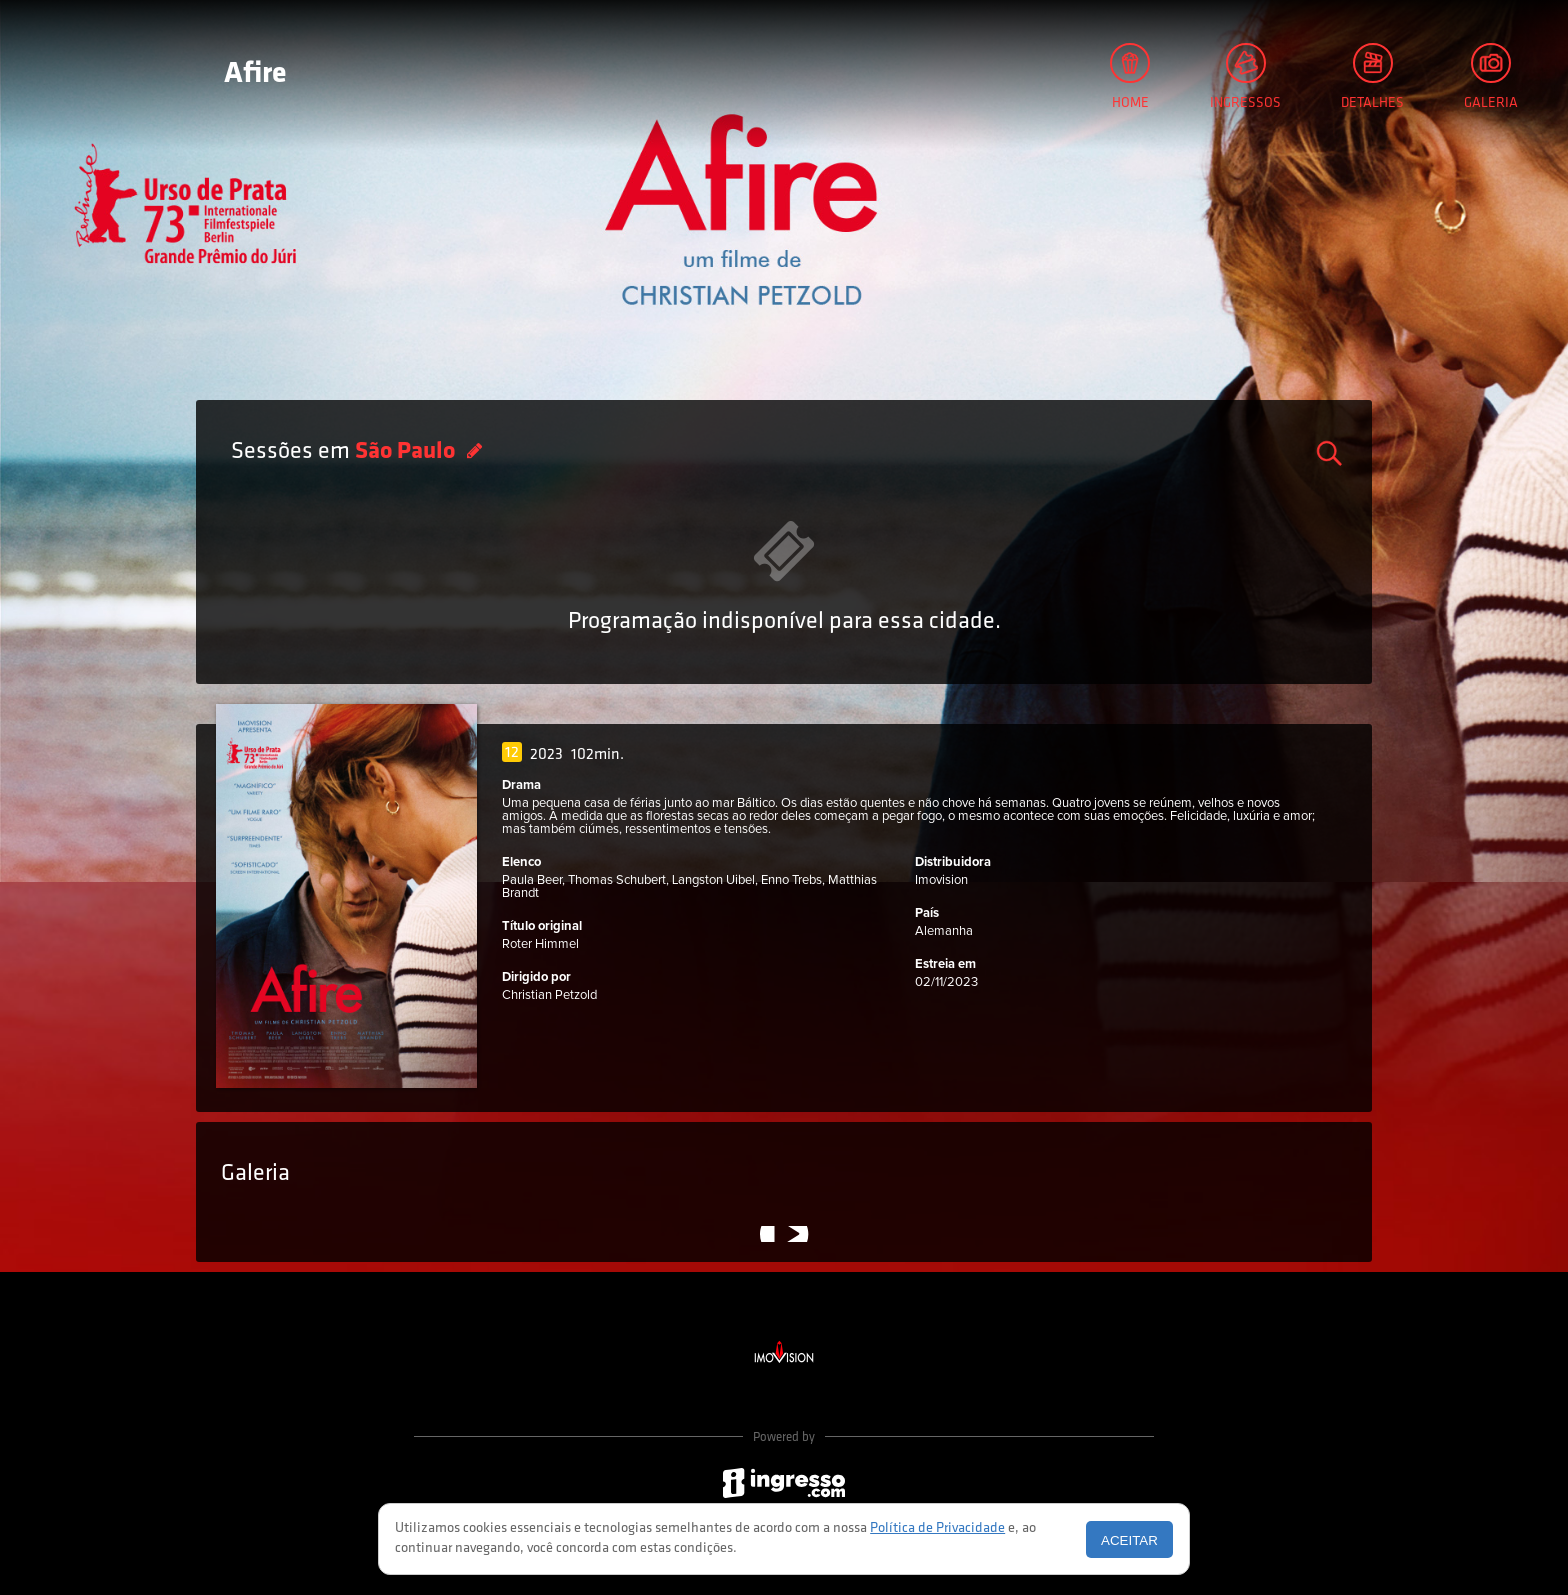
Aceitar (1129, 1540)
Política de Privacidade (937, 1528)
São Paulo (407, 452)
